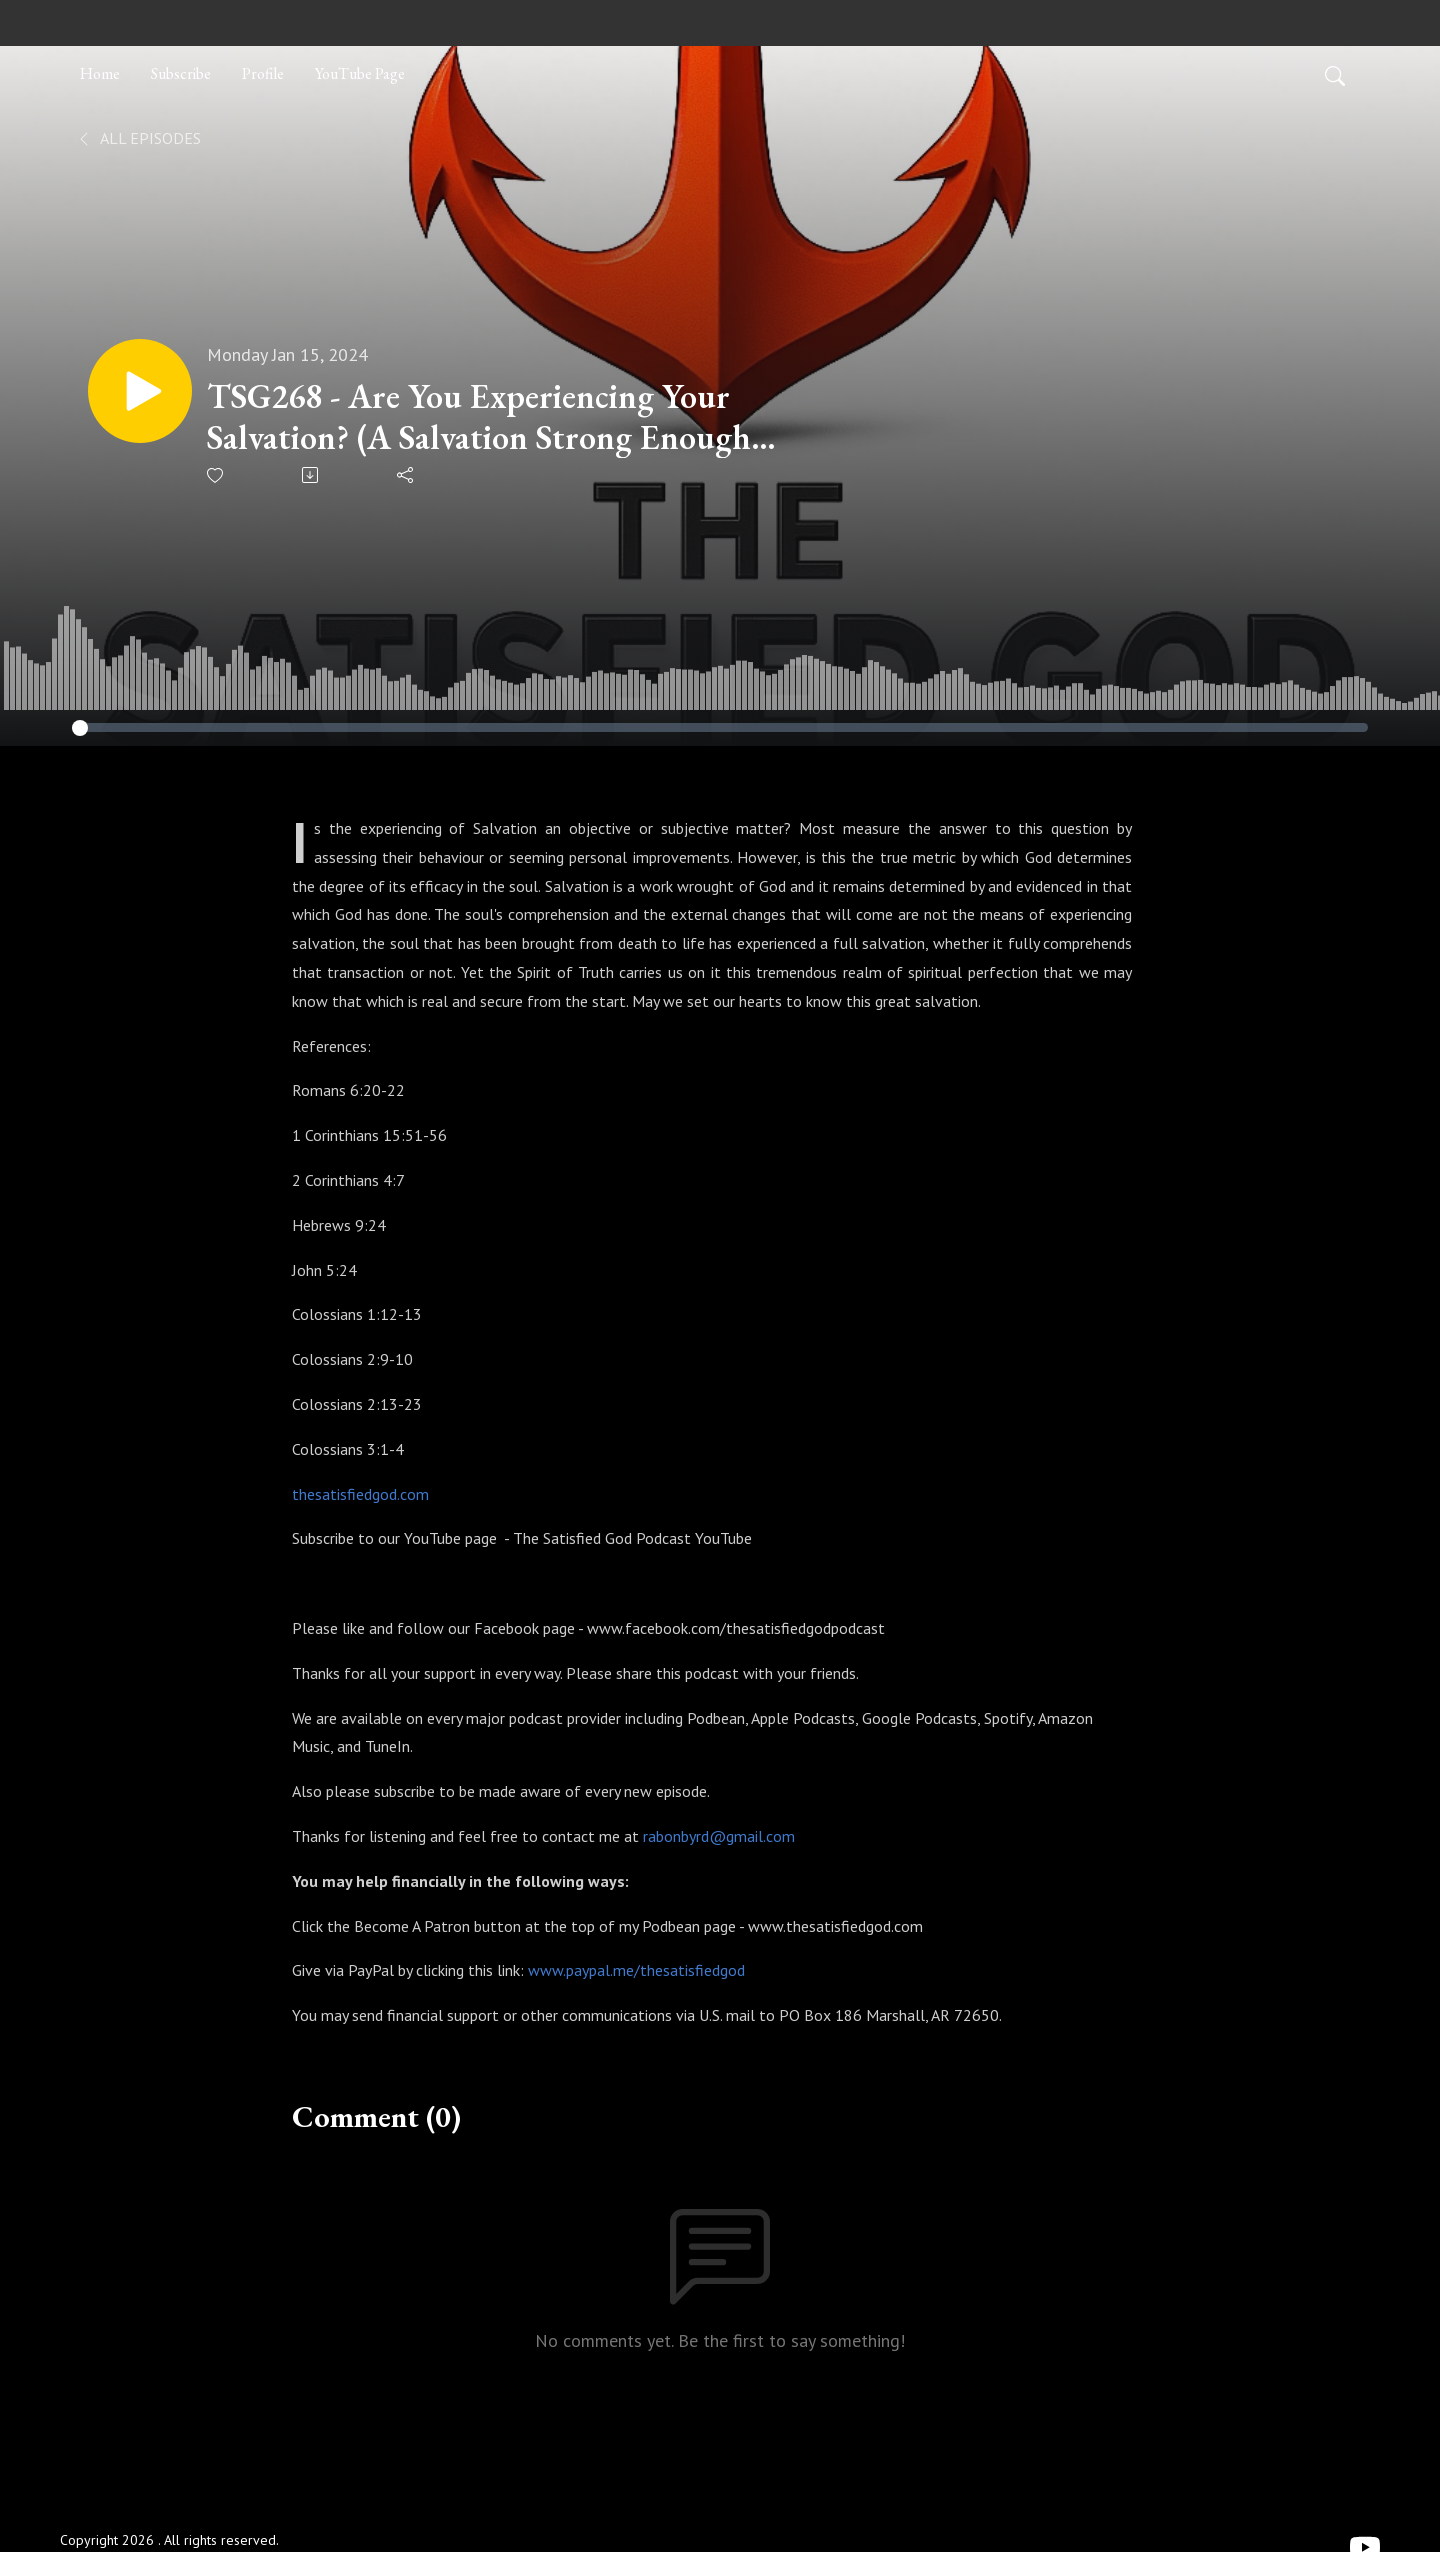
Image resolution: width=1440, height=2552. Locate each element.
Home (100, 73)
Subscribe (181, 73)
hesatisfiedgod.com (364, 1494)
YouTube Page (360, 73)
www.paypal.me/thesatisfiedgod (636, 1970)
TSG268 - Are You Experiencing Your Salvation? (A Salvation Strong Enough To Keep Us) (479, 417)
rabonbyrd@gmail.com (719, 1836)
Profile (263, 73)
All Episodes (138, 138)
